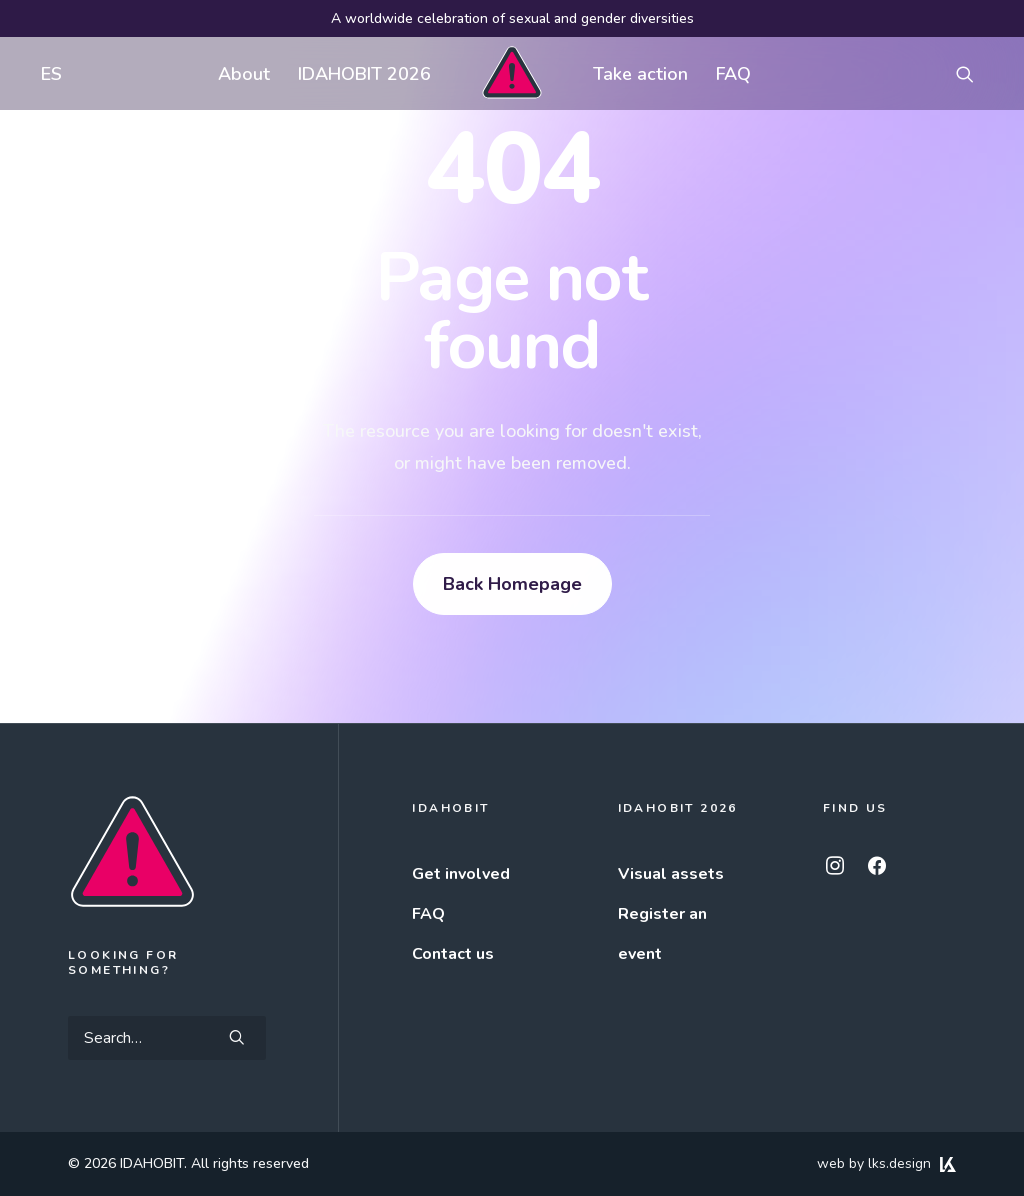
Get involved (461, 874)
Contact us (453, 954)
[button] (974, 73)
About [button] (244, 74)
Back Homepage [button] (512, 584)
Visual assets (671, 874)
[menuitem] (47, 73)
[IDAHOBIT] (511, 73)
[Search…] (167, 1038)
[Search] (167, 1038)
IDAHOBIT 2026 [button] (364, 74)
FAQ (733, 74)
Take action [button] (640, 74)
